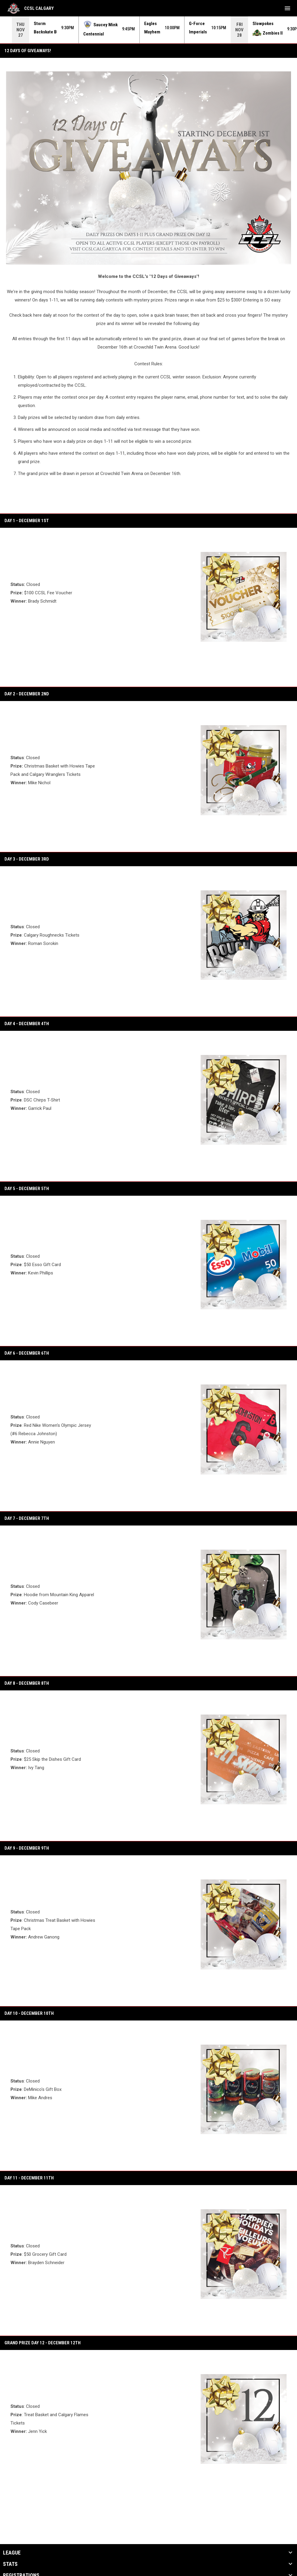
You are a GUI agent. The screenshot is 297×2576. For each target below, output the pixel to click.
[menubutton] (287, 8)
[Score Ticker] (148, 29)
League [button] (12, 2552)
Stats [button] (10, 2564)
